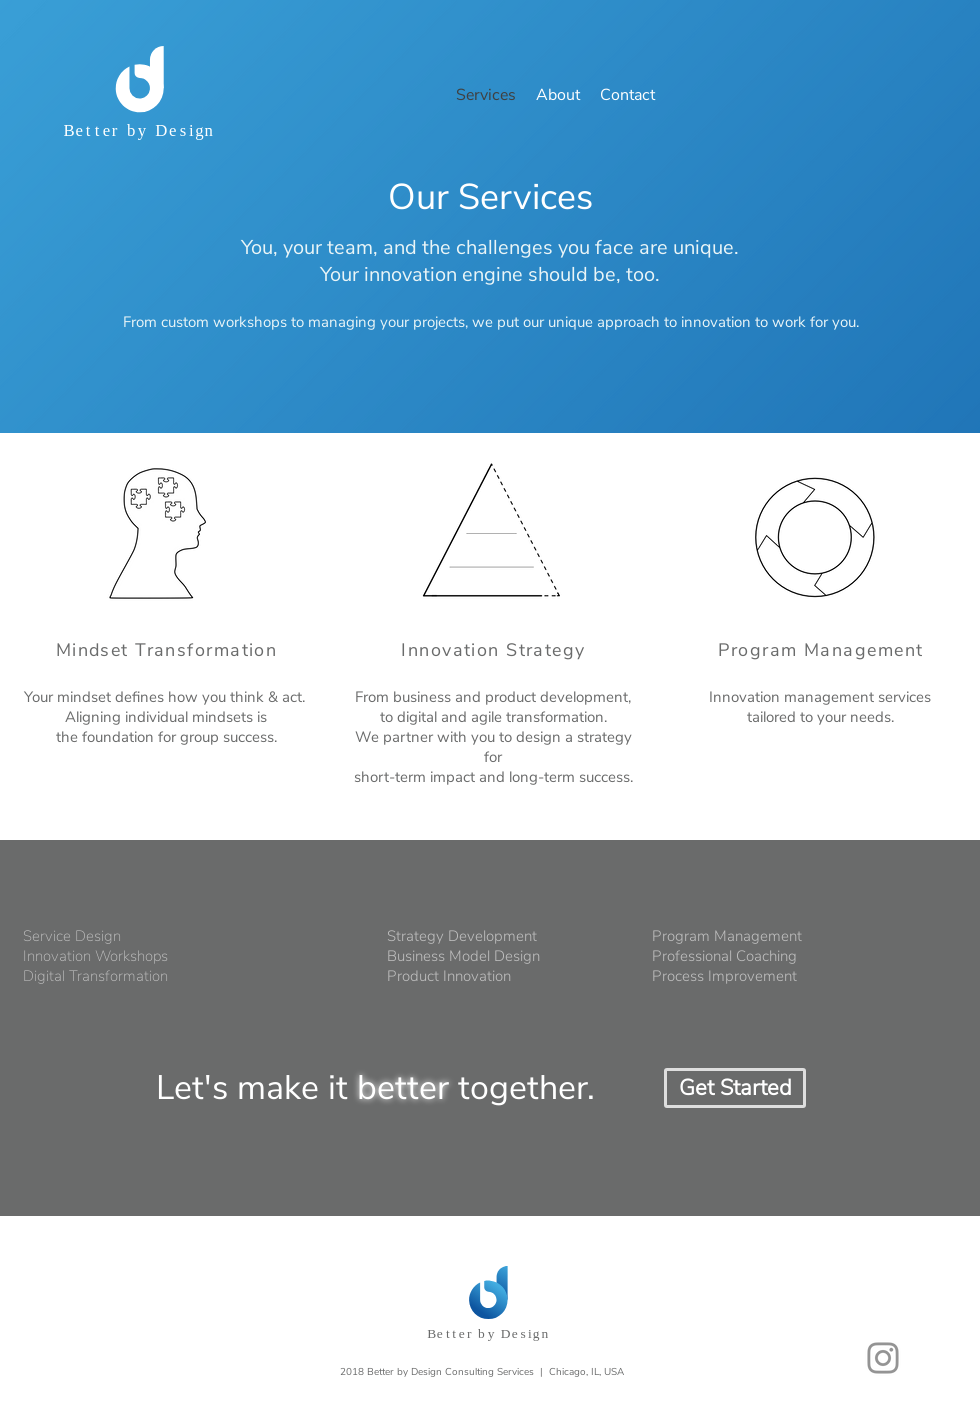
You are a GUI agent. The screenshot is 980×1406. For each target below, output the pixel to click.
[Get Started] (735, 1088)
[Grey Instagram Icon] (883, 1358)
